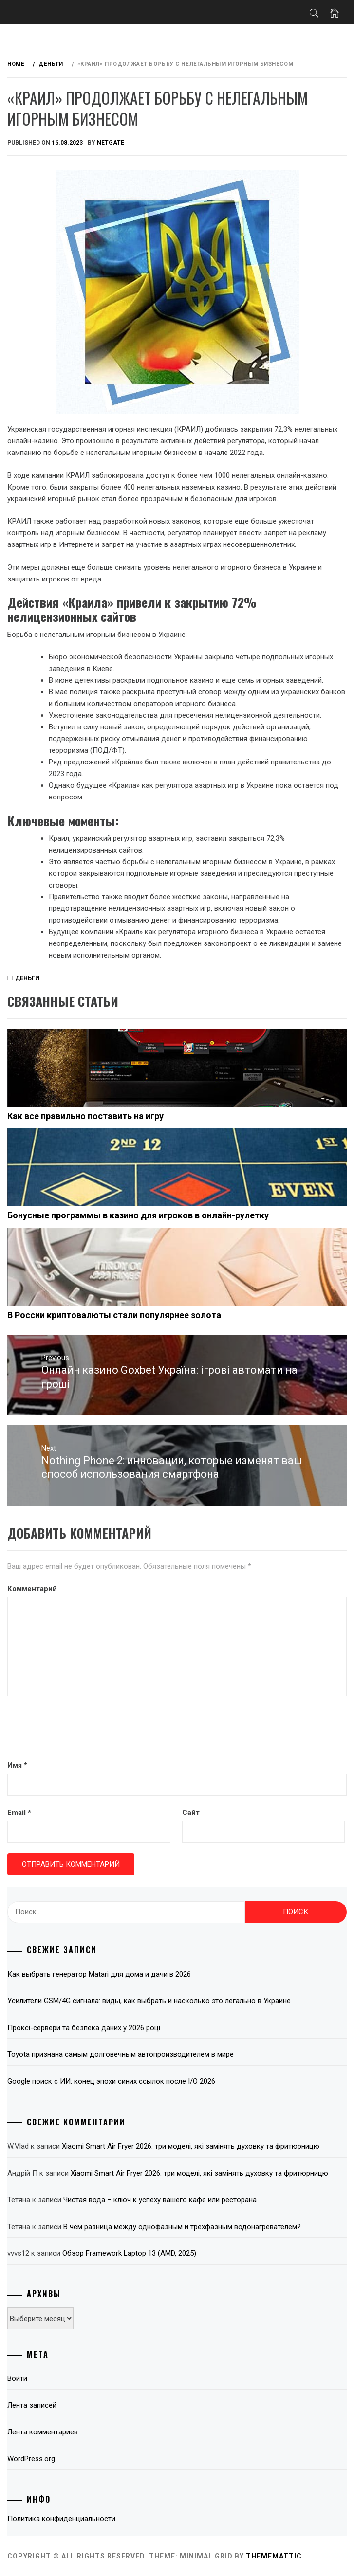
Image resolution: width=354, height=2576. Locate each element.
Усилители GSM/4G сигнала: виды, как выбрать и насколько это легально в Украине (149, 2000)
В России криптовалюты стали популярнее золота (114, 1315)
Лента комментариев (42, 2432)
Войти (17, 2378)
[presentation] (81, 1730)
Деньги (27, 978)
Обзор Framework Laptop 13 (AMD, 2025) (129, 2253)
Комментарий (32, 1588)
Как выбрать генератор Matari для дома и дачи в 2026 (99, 1974)
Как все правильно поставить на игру (85, 1116)
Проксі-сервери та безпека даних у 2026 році (83, 2027)
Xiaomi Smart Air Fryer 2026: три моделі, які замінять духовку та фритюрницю (190, 2146)
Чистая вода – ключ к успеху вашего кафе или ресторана (160, 2199)
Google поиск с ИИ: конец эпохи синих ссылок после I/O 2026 (111, 2081)
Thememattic (274, 2556)
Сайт (191, 1812)
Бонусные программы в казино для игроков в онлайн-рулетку (138, 1215)
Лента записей (31, 2405)
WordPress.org (31, 2458)
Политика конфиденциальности (61, 2518)
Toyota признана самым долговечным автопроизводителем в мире (120, 2054)
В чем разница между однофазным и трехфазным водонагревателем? (182, 2226)
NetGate (110, 142)
